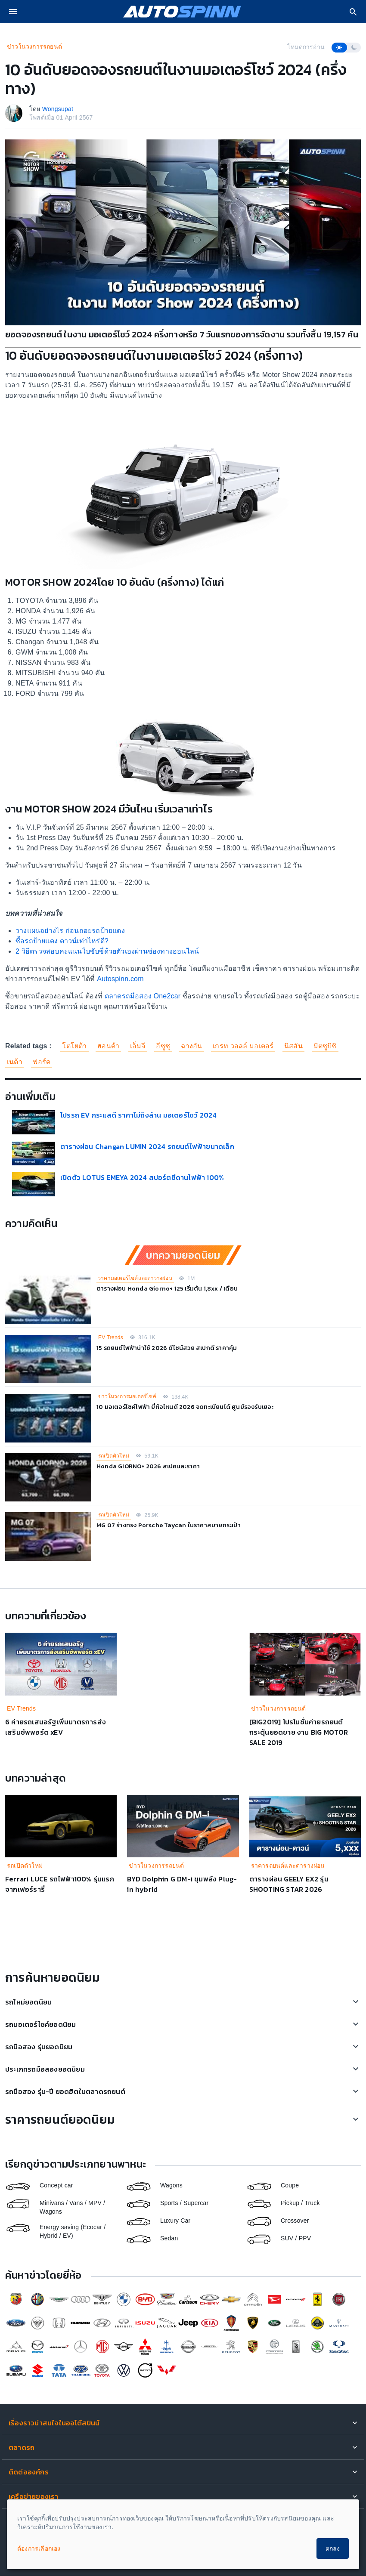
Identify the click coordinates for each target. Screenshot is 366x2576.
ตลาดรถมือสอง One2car (143, 996)
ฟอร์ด (41, 1062)
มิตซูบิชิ (325, 1046)
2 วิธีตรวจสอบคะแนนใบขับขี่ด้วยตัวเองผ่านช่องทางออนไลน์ (107, 951)
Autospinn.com (119, 978)
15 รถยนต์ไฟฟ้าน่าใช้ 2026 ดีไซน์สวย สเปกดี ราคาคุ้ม (166, 1348)
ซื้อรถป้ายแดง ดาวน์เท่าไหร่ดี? (62, 941)
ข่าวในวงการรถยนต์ (34, 46)
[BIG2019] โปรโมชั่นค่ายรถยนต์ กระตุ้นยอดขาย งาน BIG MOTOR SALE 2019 (298, 1732)
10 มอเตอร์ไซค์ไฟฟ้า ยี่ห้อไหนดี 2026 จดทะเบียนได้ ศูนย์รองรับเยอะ (185, 1407)
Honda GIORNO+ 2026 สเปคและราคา (148, 1466)
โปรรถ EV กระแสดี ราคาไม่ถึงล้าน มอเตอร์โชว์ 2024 (138, 1115)
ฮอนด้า (108, 1046)
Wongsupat (57, 108)
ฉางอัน (191, 1046)
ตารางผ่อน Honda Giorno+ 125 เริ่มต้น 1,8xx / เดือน (167, 1288)
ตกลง (333, 2548)
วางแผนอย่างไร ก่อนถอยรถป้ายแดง (70, 930)
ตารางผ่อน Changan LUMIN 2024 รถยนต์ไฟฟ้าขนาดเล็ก (147, 1146)
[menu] (13, 11)
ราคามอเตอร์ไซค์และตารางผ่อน (135, 1278)
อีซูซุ (163, 1046)
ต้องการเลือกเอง (39, 2548)
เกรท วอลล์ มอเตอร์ (243, 1046)
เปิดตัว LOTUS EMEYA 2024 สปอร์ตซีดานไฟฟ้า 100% (142, 1177)
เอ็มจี (138, 1046)
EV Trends (110, 1337)
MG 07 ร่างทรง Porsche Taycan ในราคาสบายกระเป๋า (168, 1525)
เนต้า (14, 1062)
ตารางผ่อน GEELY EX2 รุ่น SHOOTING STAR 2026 (289, 1884)
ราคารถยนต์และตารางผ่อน (288, 1865)
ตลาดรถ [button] (21, 2447)
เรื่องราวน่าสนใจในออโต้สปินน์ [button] (54, 2423)
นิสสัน (293, 1046)
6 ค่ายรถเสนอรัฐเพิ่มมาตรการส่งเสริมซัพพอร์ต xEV (55, 1727)
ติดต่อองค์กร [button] (29, 2472)
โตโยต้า (74, 1046)
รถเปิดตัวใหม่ (113, 1456)
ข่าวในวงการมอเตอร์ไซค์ (127, 1396)
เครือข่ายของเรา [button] (34, 2496)
